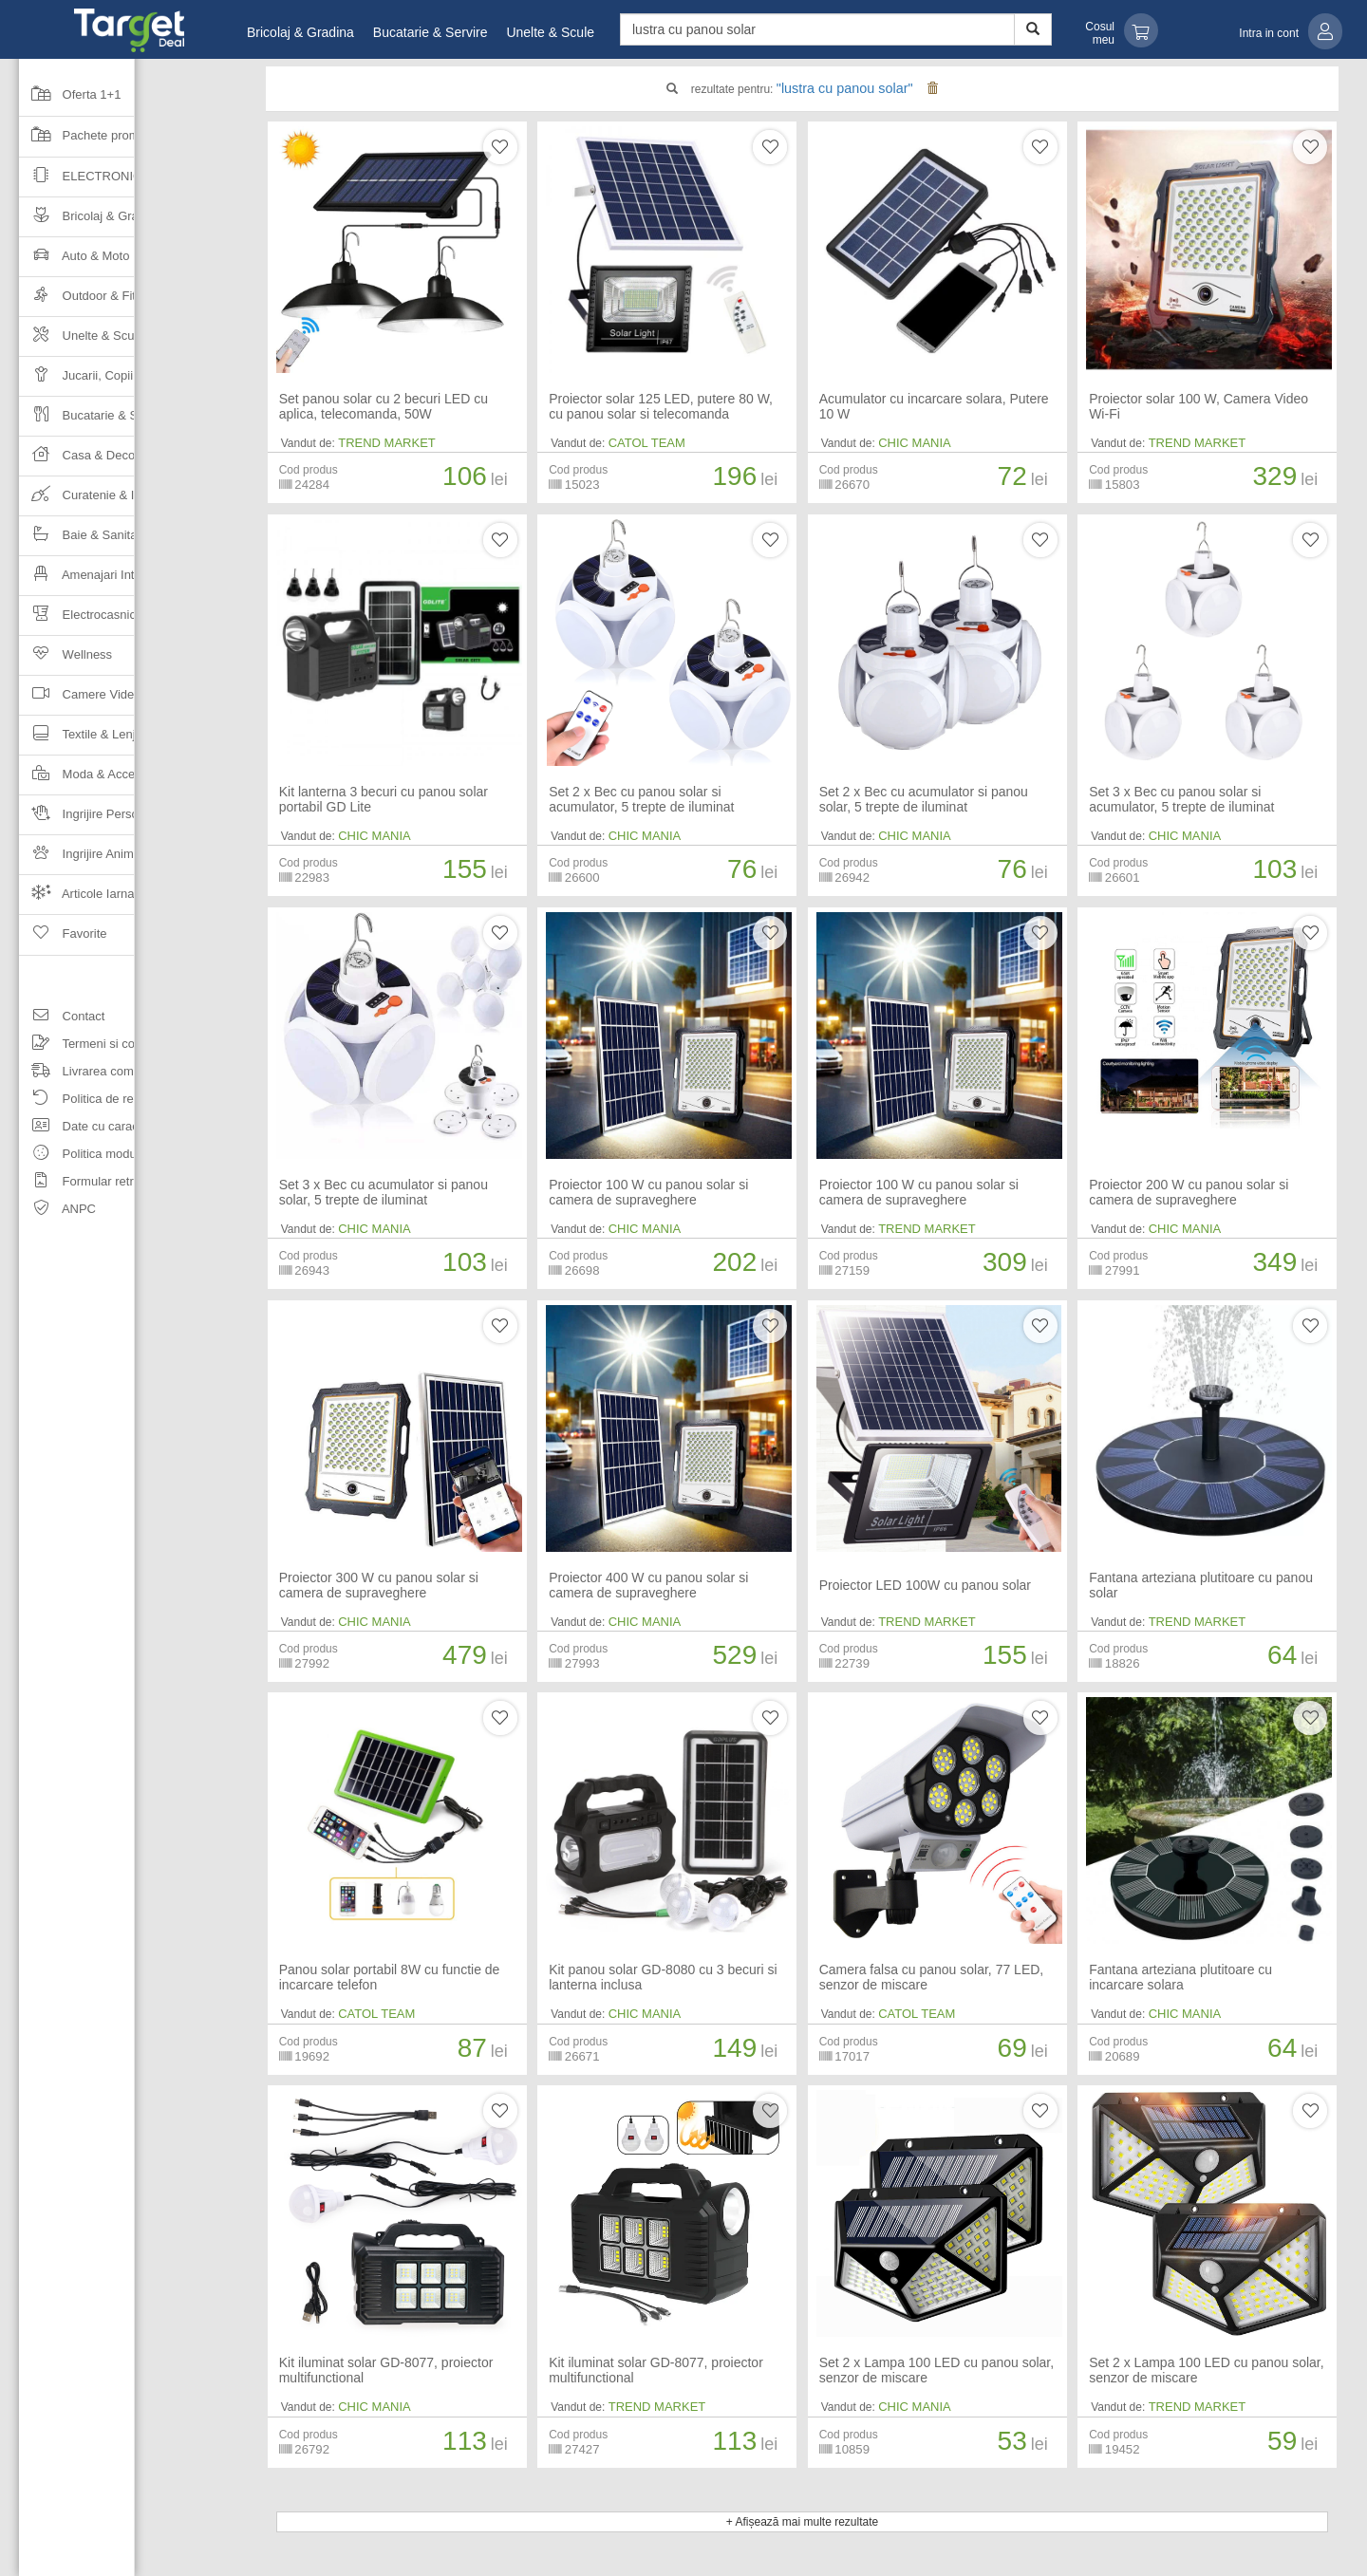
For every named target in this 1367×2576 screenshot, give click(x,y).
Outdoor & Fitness (90, 301)
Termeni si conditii (89, 1046)
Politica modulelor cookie (108, 1156)
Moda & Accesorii (88, 779)
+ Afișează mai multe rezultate (802, 2522)
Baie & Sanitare (83, 540)
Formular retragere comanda (119, 1184)
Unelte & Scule (550, 32)
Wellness (65, 660)
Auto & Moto (74, 261)
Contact (61, 1019)
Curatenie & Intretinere (102, 500)
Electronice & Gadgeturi (128, 181)
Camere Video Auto (94, 700)
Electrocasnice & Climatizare (119, 620)
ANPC (57, 1211)
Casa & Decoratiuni (94, 461)
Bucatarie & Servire (430, 32)
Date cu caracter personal (111, 1129)
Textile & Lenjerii (85, 740)
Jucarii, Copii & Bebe (98, 381)
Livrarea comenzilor (94, 1074)
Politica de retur (83, 1101)
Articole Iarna (77, 899)
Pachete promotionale (100, 141)
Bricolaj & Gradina (300, 32)
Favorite (63, 939)
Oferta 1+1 (70, 100)
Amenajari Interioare (96, 580)
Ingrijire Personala (90, 819)
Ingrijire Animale (84, 859)
